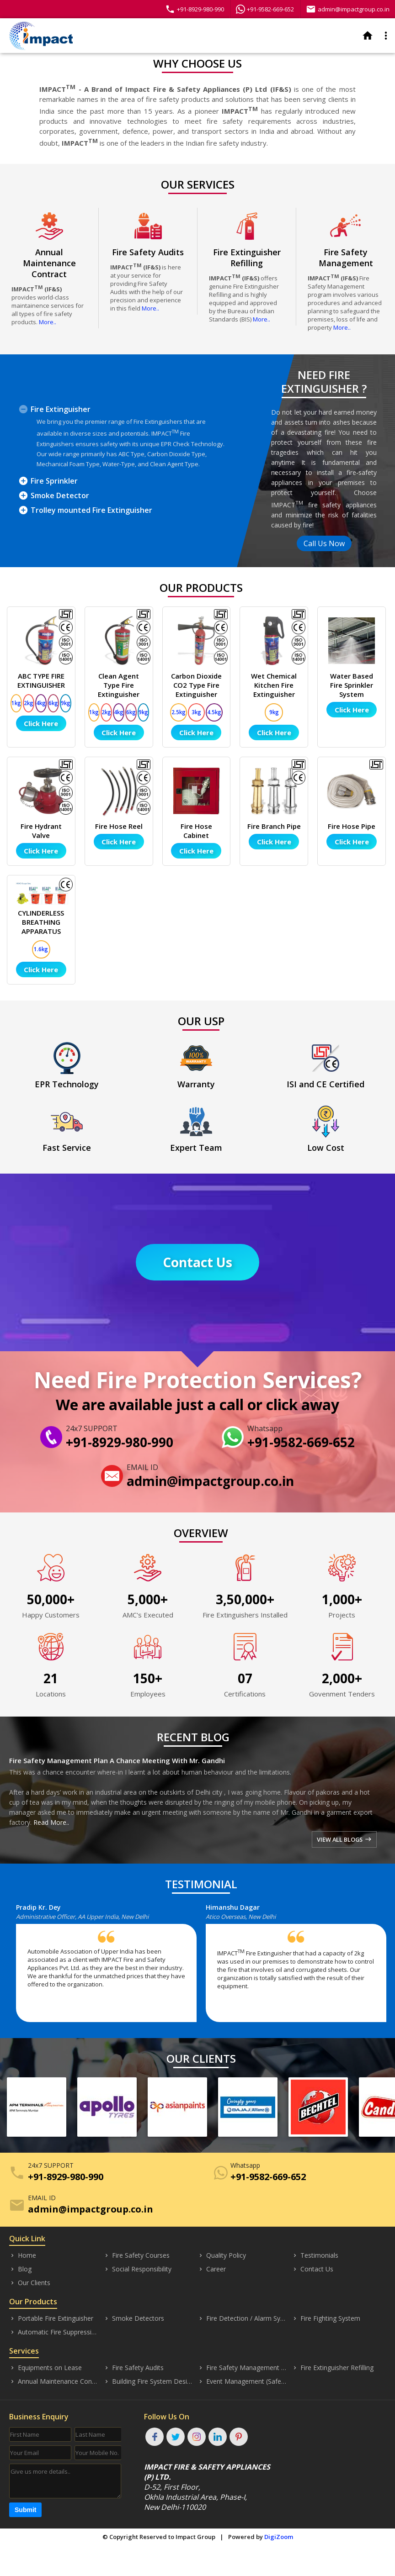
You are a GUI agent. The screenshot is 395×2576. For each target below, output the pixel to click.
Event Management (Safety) (242, 2381)
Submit (25, 2509)
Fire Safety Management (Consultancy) (242, 2368)
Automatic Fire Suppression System (54, 2332)
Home (22, 2255)
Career (212, 2269)
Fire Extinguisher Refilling (333, 2368)
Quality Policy (222, 2255)
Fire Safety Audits (133, 2368)
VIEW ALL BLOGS (343, 1839)
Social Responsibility (137, 2269)
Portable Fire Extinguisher (51, 2318)
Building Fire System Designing (148, 2381)
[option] (111, 1967)
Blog (20, 2269)
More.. (47, 322)
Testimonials (315, 2255)
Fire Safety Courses (136, 2255)
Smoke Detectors (133, 2318)
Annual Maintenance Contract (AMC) (54, 2381)
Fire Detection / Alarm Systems (242, 2318)
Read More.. (51, 1822)
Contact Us (197, 1262)
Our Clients (29, 2283)
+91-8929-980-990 (194, 9)
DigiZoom (278, 2537)
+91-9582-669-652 (265, 9)
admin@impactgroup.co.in (348, 9)
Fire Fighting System (326, 2318)
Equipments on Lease (45, 2368)
